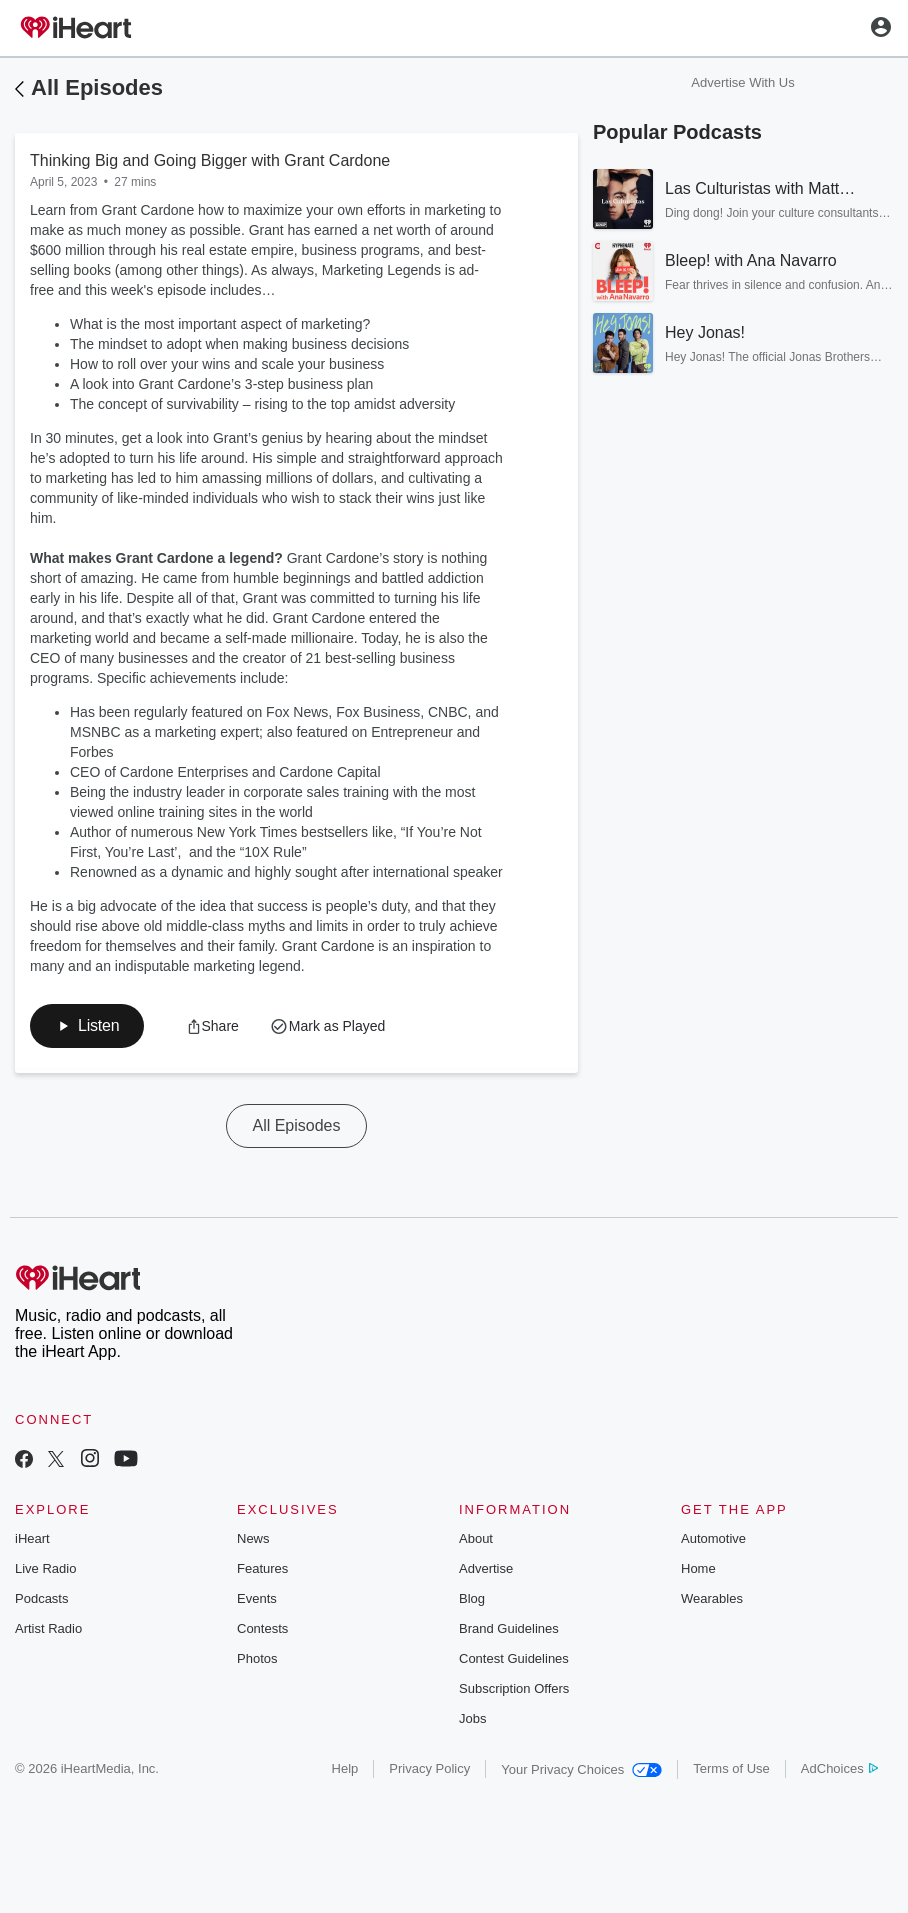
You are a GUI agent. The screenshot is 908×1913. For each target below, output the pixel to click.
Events (257, 1598)
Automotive (713, 1538)
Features (262, 1568)
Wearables (712, 1598)
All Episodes (97, 87)
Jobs (472, 1718)
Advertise (486, 1568)
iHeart (32, 1538)
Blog (472, 1598)
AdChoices (839, 1768)
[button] (87, 1026)
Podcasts (41, 1598)
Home (698, 1568)
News (253, 1538)
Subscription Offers (514, 1688)
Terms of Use (731, 1768)
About (476, 1538)
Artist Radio (48, 1628)
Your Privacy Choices (581, 1769)
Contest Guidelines (514, 1658)
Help (345, 1768)
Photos (257, 1658)
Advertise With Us (742, 82)
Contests (262, 1628)
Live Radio (45, 1568)
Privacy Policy (429, 1768)
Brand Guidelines (509, 1628)
